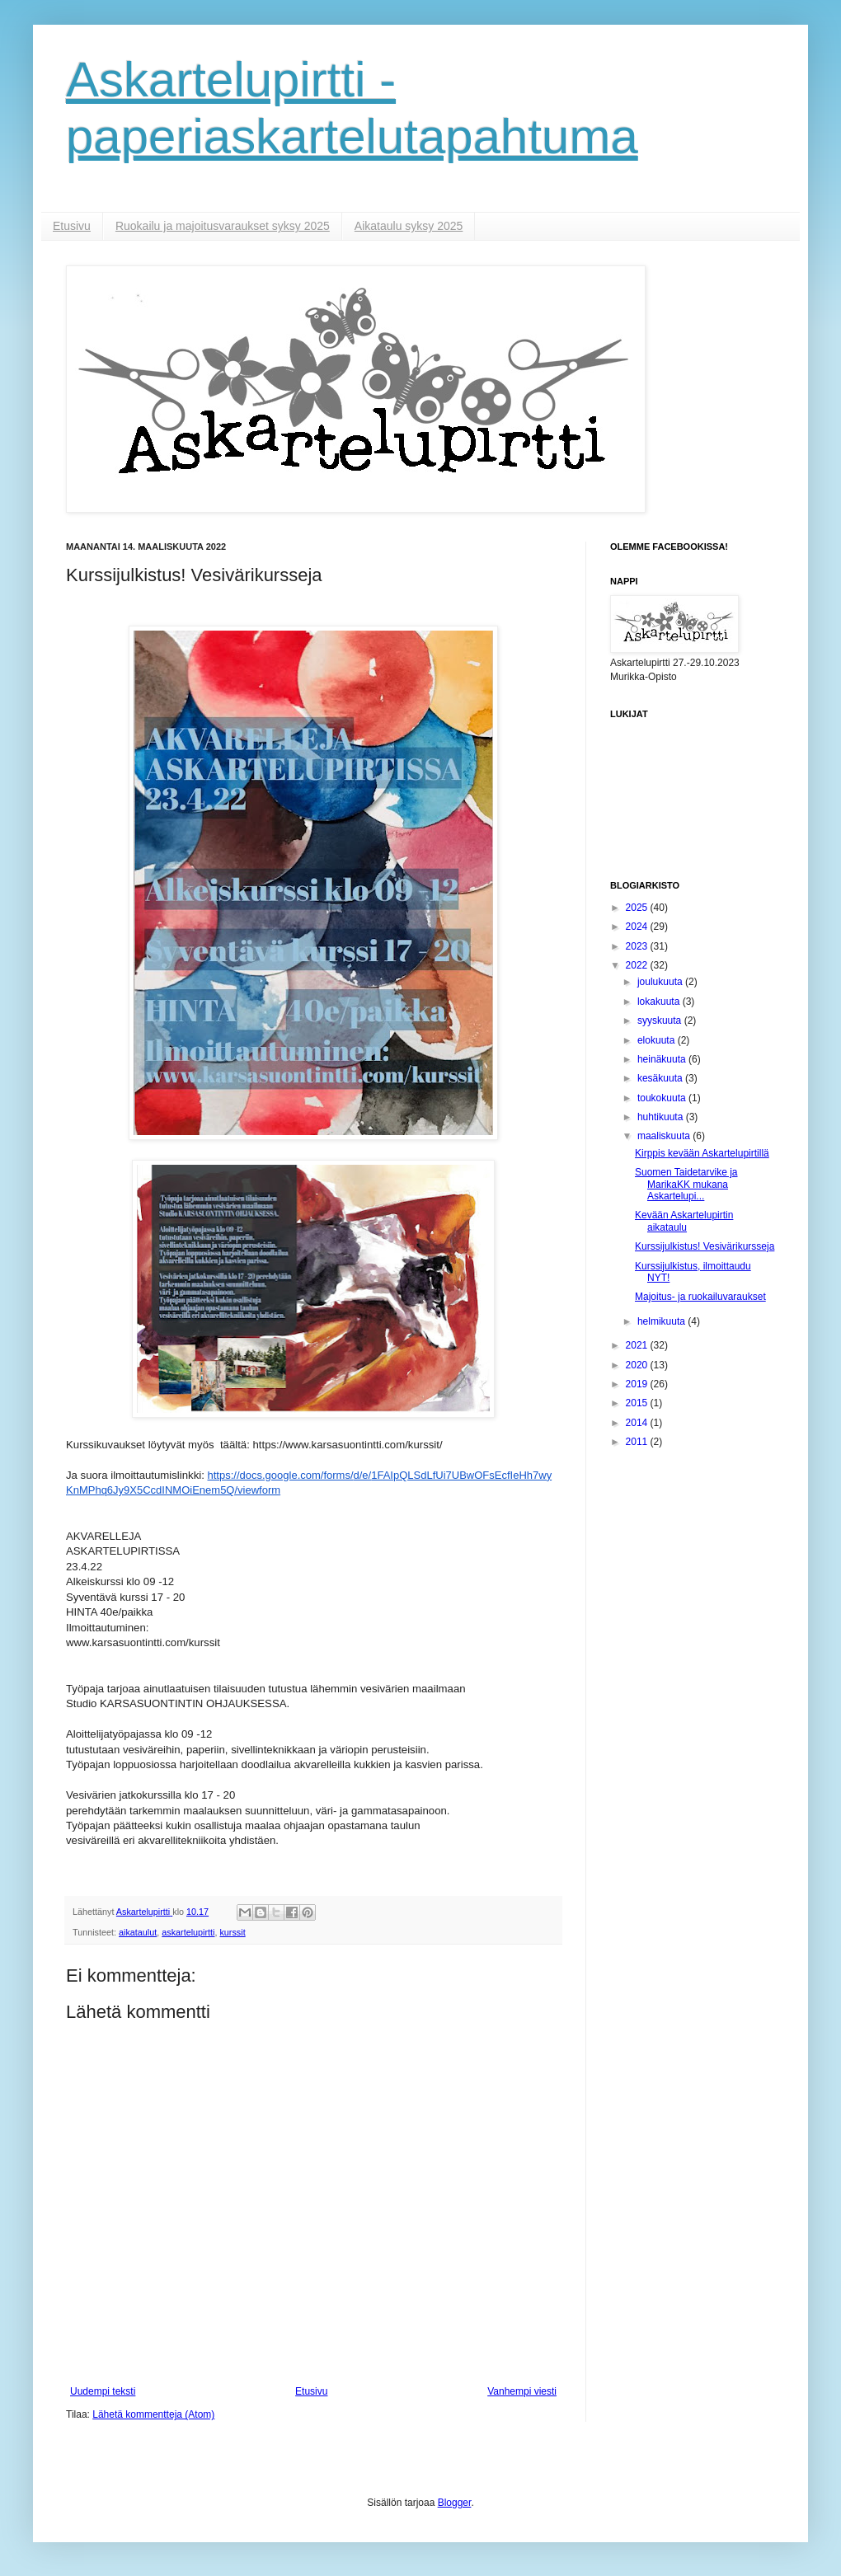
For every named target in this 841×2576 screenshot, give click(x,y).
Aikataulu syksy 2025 (409, 225)
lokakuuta (660, 1001)
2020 (638, 1365)
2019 (638, 1384)
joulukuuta (661, 982)
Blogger (455, 2502)
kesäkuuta (661, 1078)
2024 (638, 926)
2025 (638, 907)
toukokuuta (662, 1098)
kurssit (232, 1932)
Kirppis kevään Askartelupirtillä (702, 1153)
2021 (638, 1345)
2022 (638, 965)
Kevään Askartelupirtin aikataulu (684, 1220)
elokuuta (657, 1040)
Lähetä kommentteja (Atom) (153, 2414)
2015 (638, 1403)
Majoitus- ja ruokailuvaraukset (700, 1296)
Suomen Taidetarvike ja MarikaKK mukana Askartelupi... (686, 1184)
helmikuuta (662, 1321)
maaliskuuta (665, 1136)
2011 (638, 1442)
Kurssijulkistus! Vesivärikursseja (704, 1246)
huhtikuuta (661, 1117)
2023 (638, 946)
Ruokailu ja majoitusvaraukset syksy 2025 (222, 225)
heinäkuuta (662, 1059)
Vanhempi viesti (522, 2391)
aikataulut (138, 1932)
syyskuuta (660, 1020)
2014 (638, 1423)
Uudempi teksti (102, 2391)
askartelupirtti (188, 1932)
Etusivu (72, 225)
